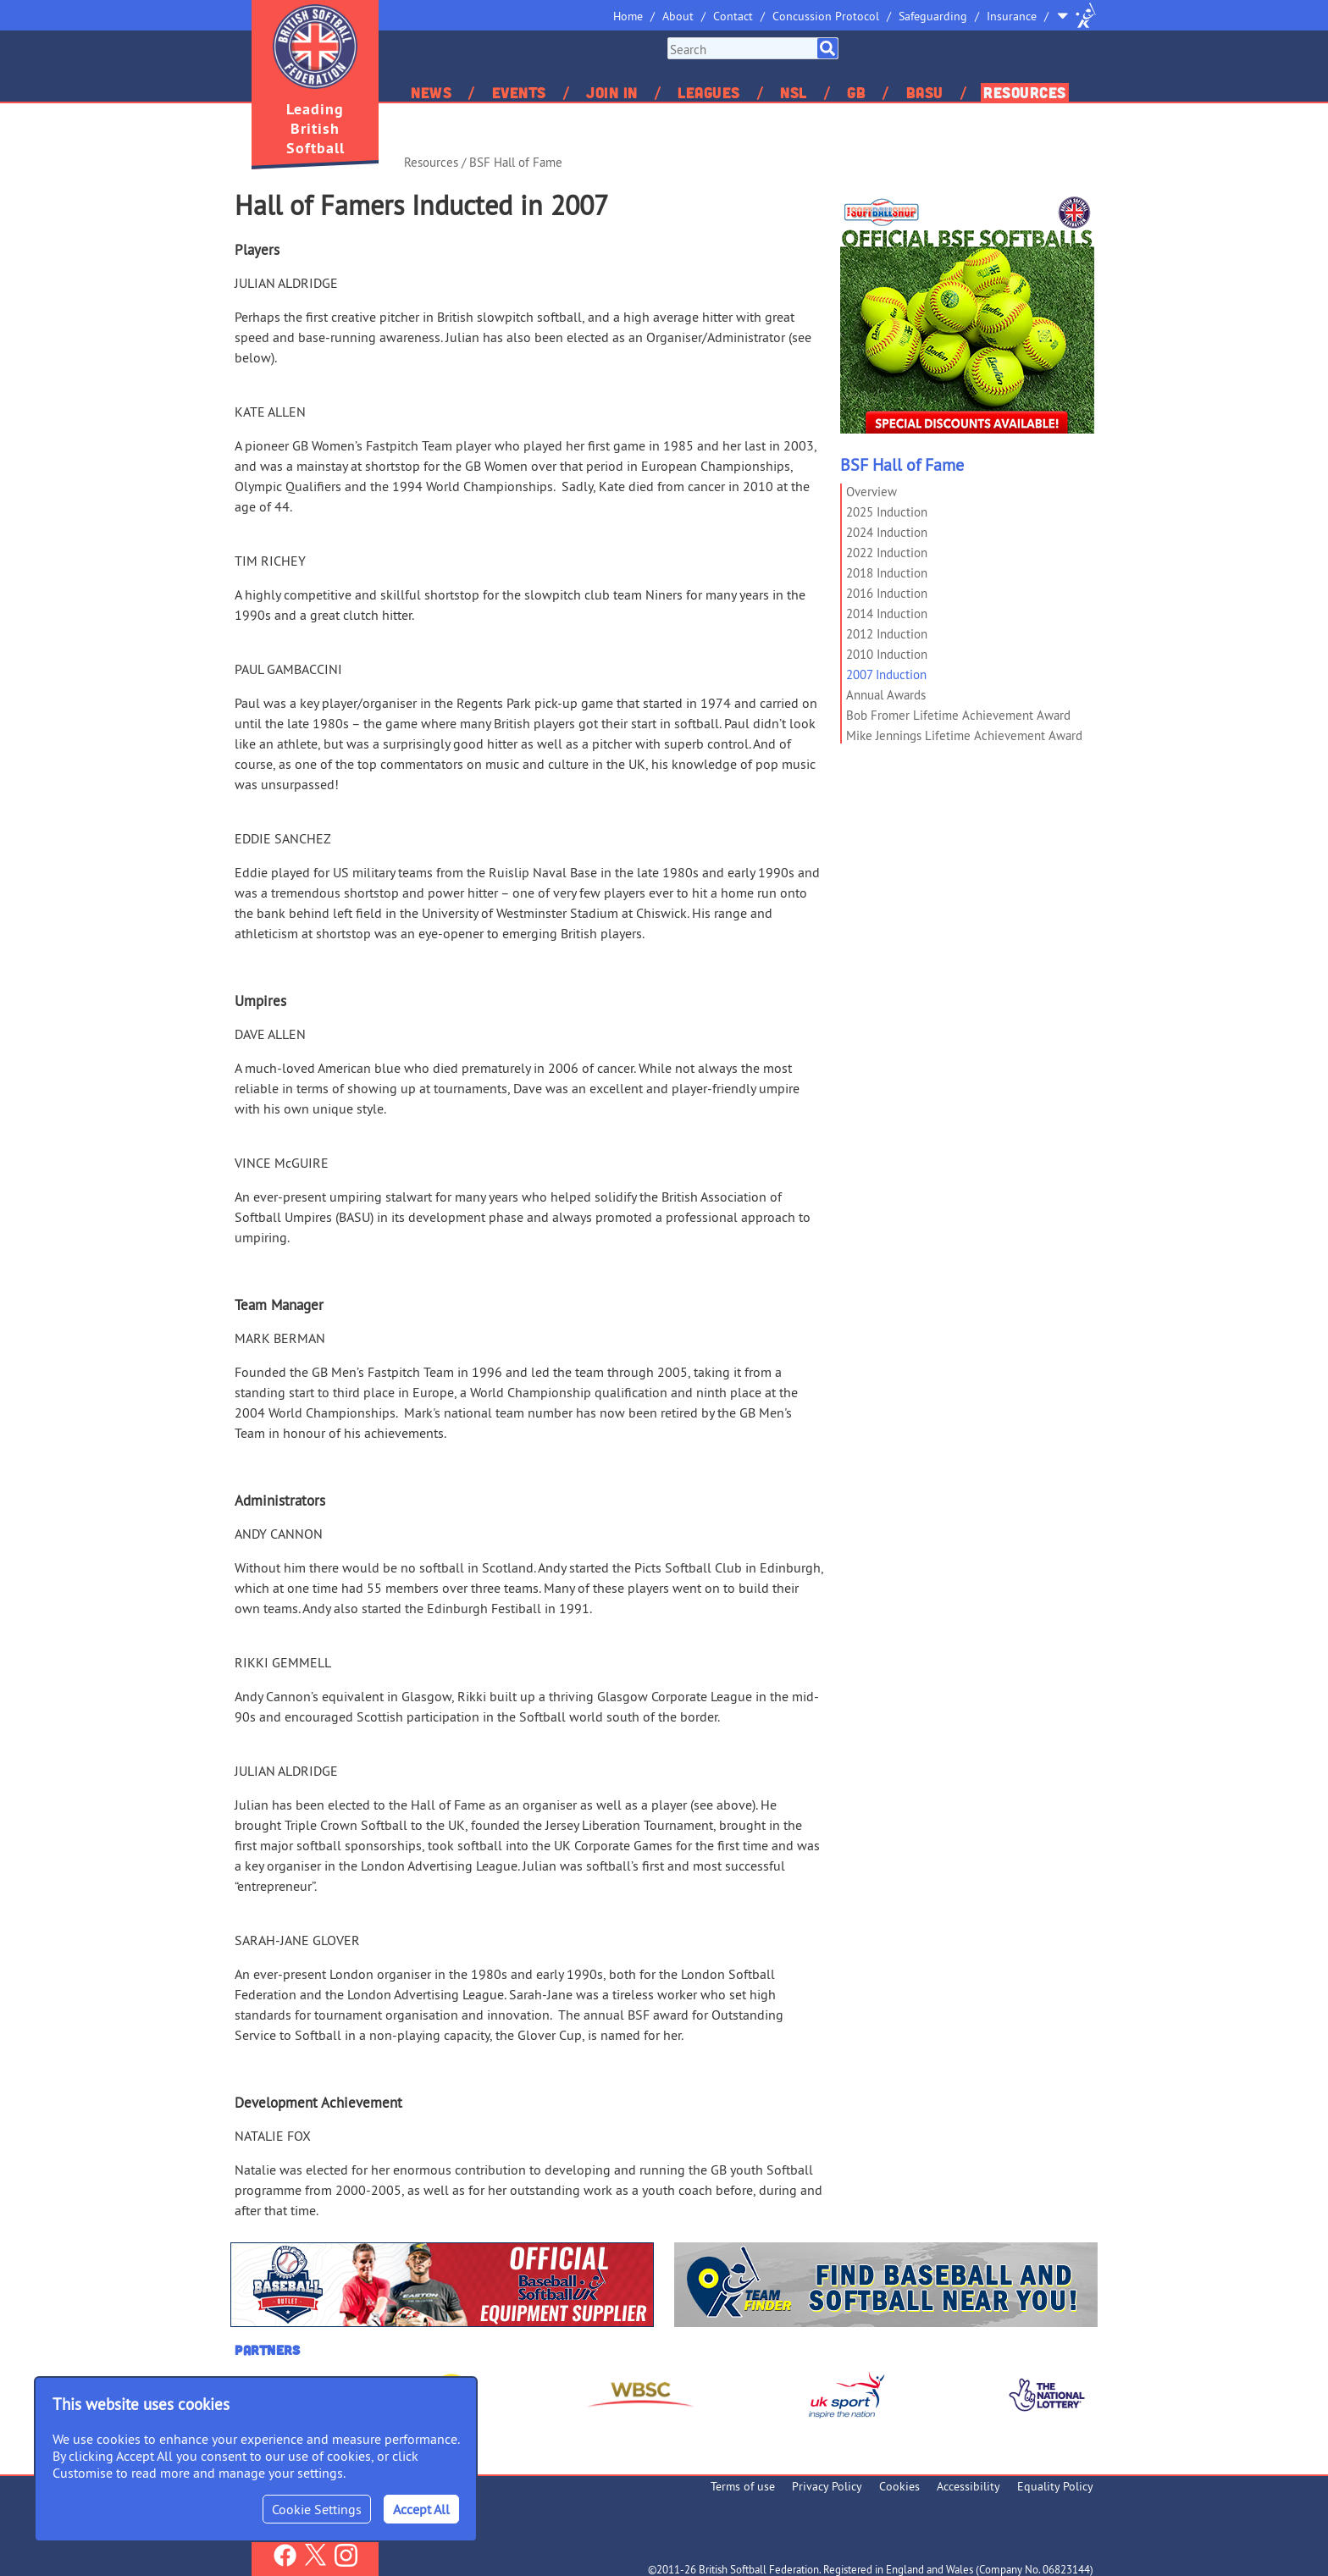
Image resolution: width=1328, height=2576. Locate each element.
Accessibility (968, 2486)
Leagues (709, 92)
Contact (733, 16)
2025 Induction (886, 512)
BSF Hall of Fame (515, 162)
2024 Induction (886, 532)
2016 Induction (886, 593)
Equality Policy (1055, 2486)
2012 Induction (886, 634)
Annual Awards (886, 695)
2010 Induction (886, 654)
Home (628, 16)
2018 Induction (886, 573)
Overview (871, 492)
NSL (793, 92)
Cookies (899, 2486)
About (678, 16)
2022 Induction (886, 552)
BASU (924, 92)
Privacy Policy (827, 2486)
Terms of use (743, 2486)
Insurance (1012, 16)
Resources (1024, 92)
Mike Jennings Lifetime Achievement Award (964, 735)
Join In (612, 92)
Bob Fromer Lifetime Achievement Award (958, 715)
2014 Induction (886, 613)
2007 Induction (886, 674)
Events (519, 92)
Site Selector (1076, 15)
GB (856, 92)
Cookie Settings (317, 2509)
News (431, 92)
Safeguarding (933, 16)
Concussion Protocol (825, 16)
